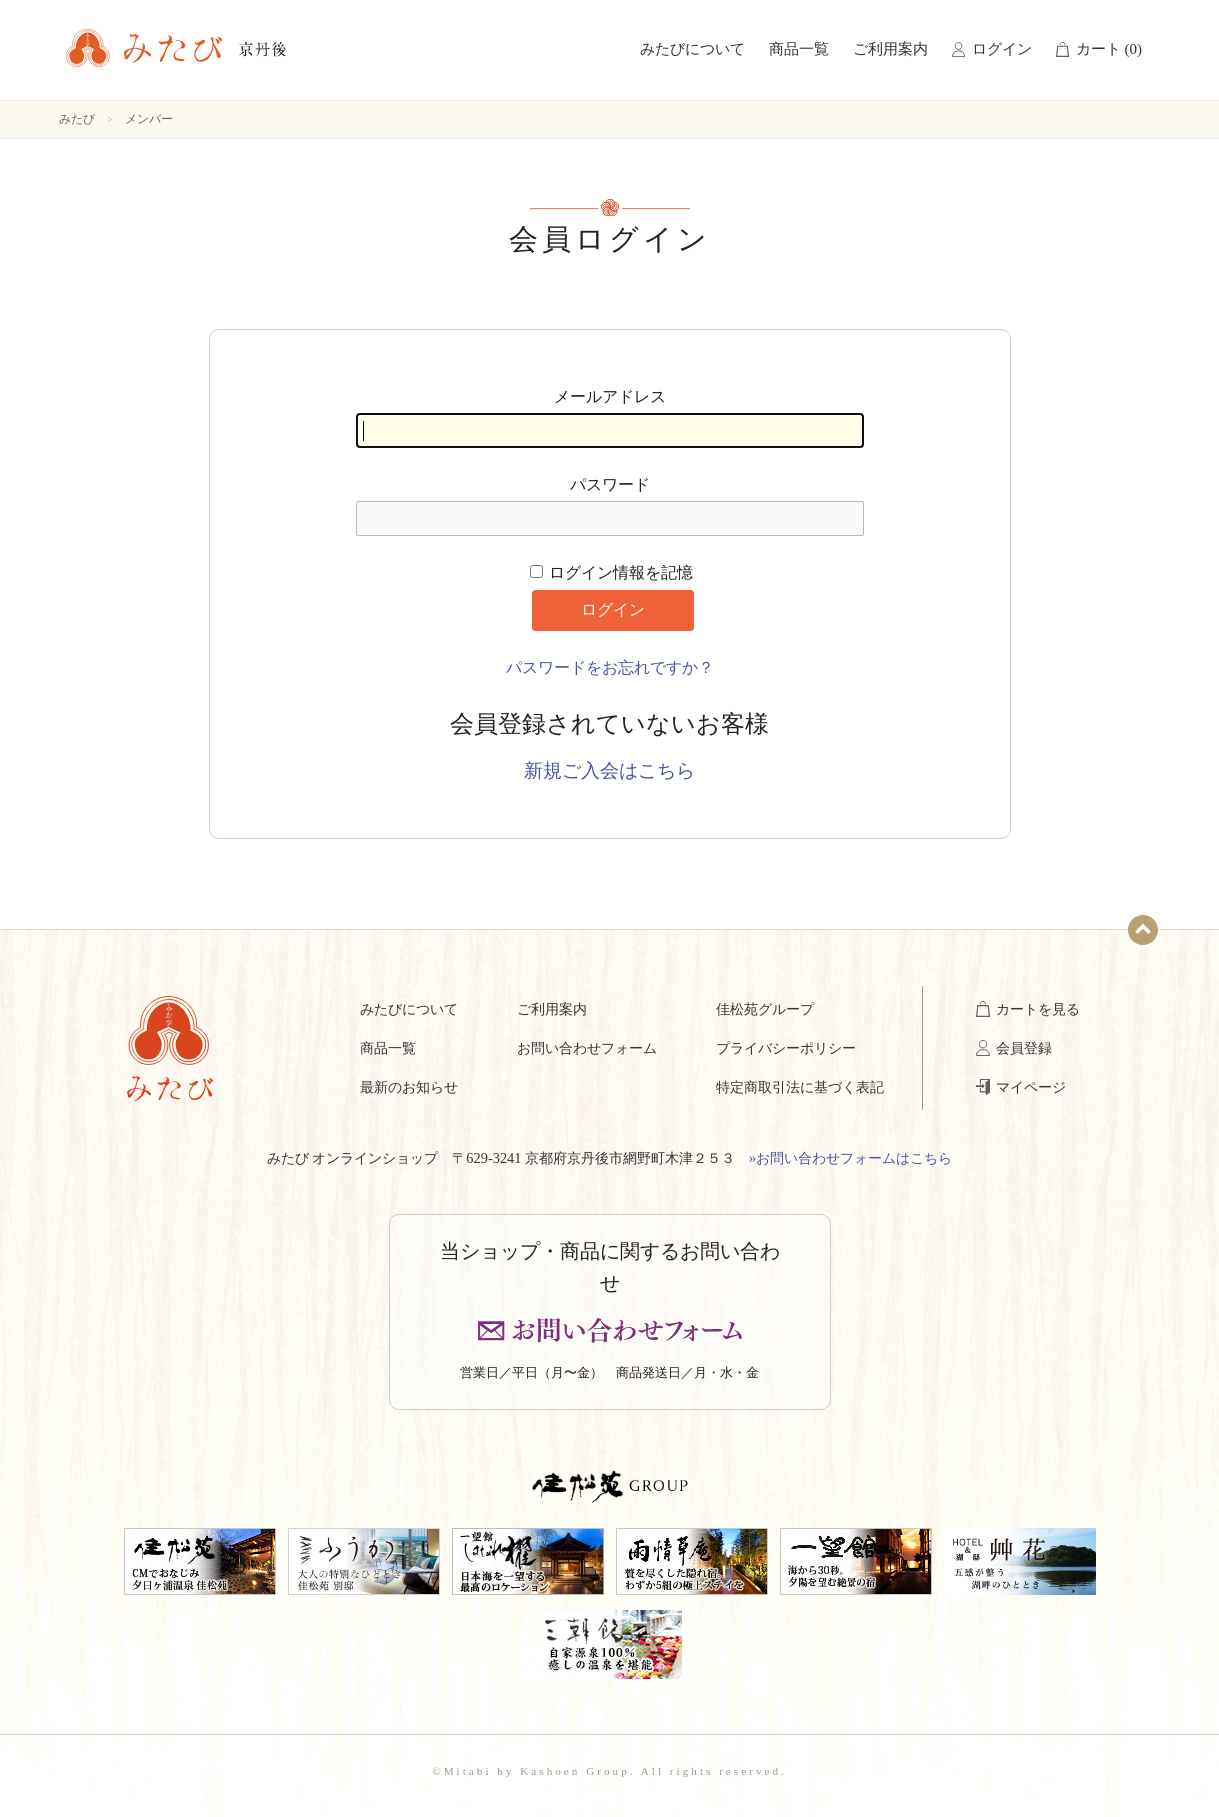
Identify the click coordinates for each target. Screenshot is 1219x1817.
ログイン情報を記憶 (612, 572)
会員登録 (1024, 1048)
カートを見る (1038, 1009)
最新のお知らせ (409, 1087)
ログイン (1002, 49)
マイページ (1031, 1087)
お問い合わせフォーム (587, 1048)
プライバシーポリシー (786, 1048)
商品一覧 (799, 49)
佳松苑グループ (765, 1009)
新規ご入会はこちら (609, 770)
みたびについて (692, 49)
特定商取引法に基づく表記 (800, 1087)
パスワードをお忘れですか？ (610, 667)
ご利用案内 (890, 49)
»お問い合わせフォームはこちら (850, 1158)
